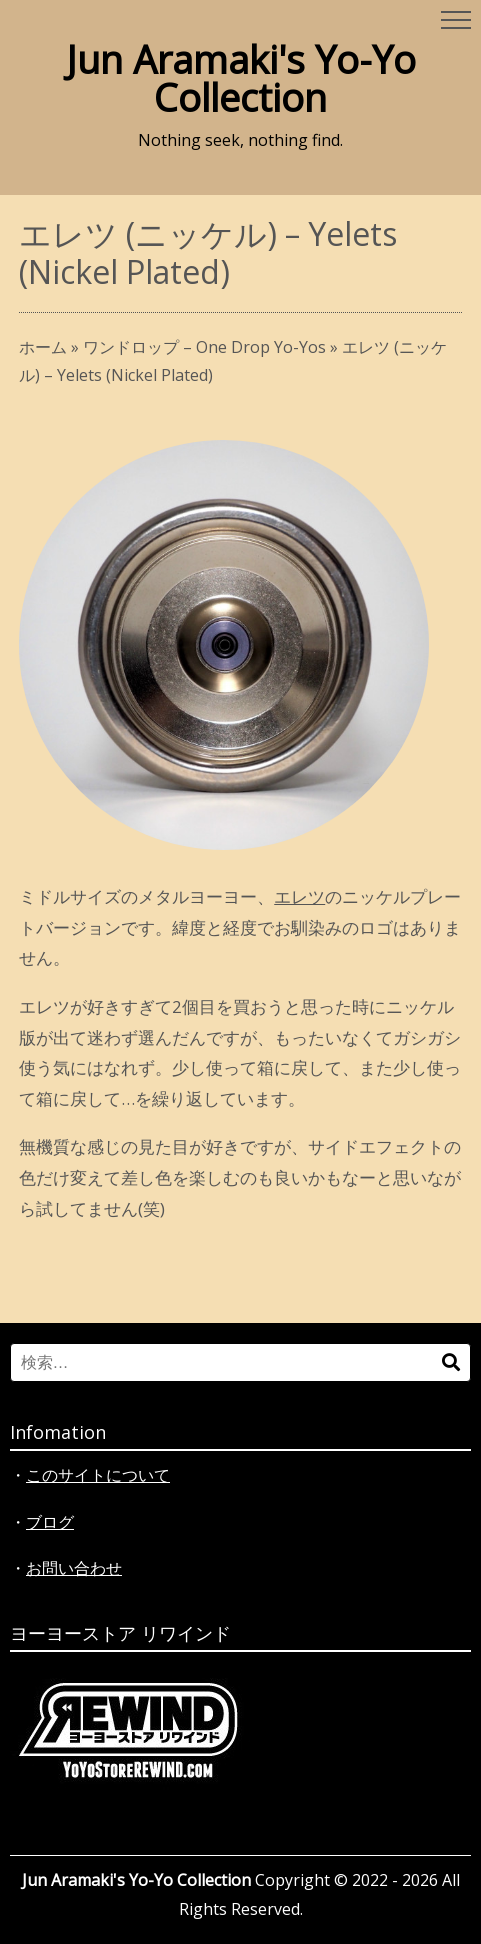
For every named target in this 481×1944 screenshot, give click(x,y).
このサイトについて (98, 1475)
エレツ (299, 896)
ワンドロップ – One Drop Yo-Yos (204, 347)
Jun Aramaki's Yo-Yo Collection (241, 78)
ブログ (50, 1522)
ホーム (43, 347)
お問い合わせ (74, 1568)
